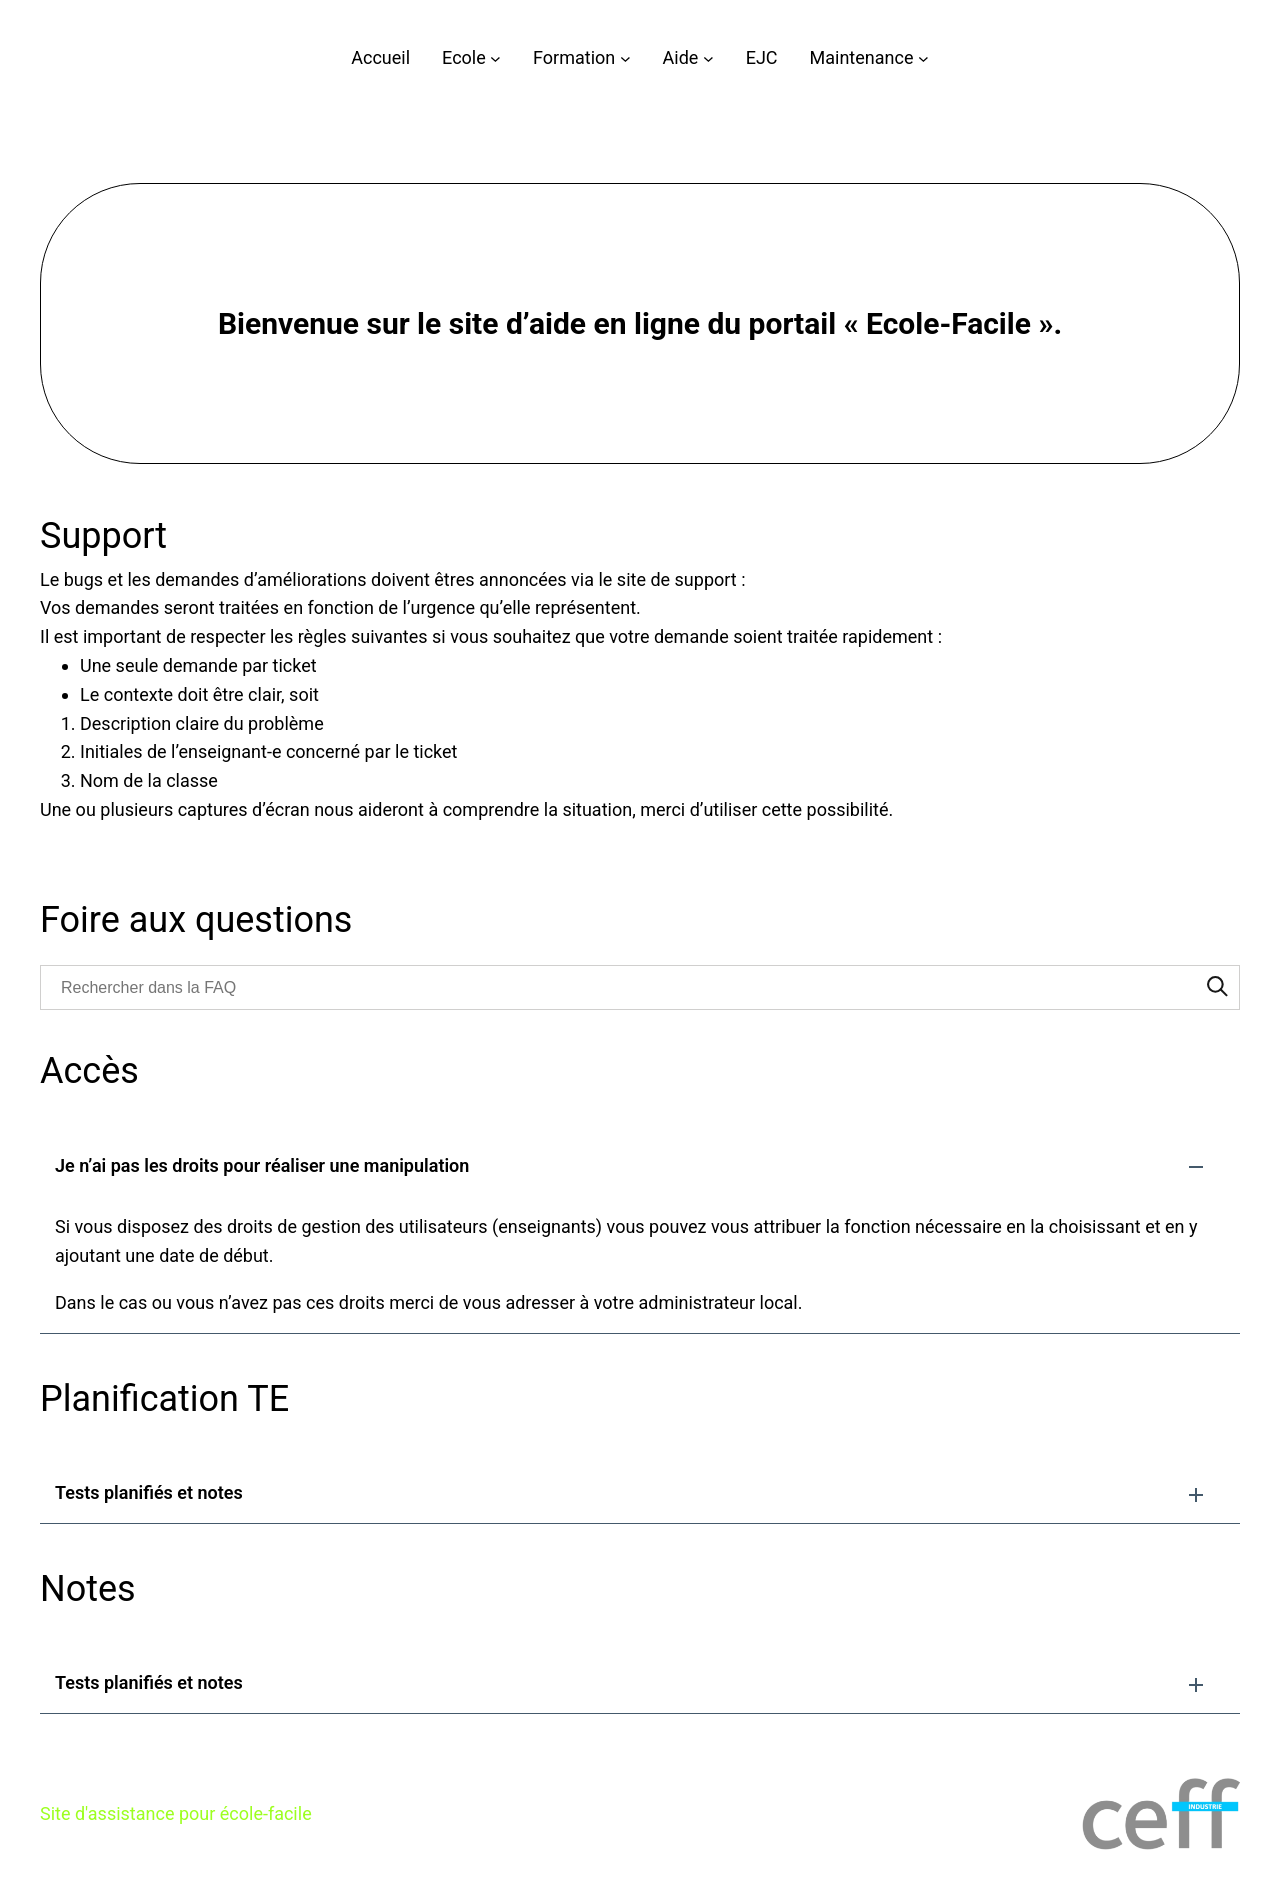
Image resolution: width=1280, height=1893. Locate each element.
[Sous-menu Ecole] (495, 58)
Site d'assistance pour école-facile (176, 1813)
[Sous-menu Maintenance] (923, 58)
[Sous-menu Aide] (708, 58)
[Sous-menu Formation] (625, 58)
